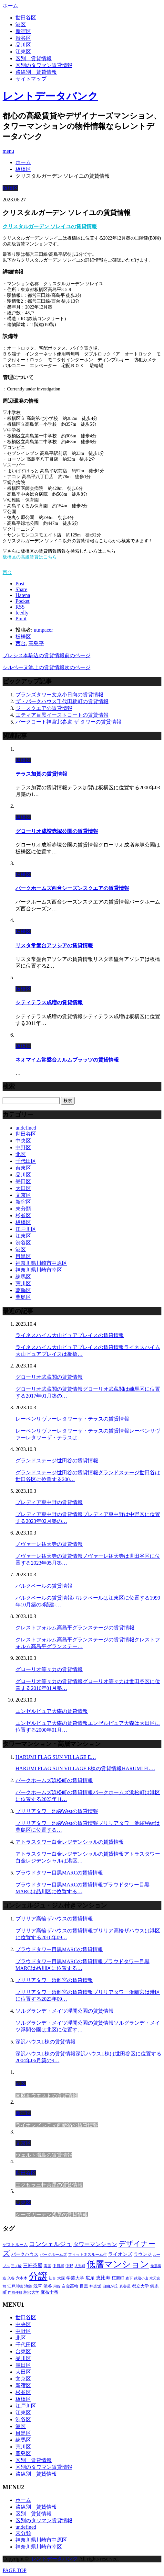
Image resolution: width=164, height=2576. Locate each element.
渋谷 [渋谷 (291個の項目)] (48, 2286)
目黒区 (23, 1256)
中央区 (23, 1140)
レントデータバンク (50, 96)
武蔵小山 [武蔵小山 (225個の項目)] (141, 2278)
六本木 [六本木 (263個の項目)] (21, 2278)
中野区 (23, 1147)
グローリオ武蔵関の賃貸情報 (49, 1377)
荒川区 (23, 1283)
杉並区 (23, 1215)
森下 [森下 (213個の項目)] (129, 2278)
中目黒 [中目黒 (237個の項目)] (58, 2266)
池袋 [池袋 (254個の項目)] (28, 2286)
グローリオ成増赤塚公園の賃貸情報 (56, 831)
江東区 (23, 51)
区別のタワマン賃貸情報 (43, 65)
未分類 (23, 1208)
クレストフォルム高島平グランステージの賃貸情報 (74, 1627)
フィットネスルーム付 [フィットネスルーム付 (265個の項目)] (87, 2254)
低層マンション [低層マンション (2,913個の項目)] (118, 2264)
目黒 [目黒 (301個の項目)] (84, 2286)
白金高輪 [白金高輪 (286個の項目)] (70, 2286)
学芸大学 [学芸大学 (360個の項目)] (75, 2277)
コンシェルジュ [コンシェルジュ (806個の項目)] (50, 2244)
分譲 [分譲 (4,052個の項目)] (38, 2276)
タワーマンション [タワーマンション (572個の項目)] (95, 2244)
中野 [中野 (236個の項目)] (69, 2266)
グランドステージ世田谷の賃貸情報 (56, 1460)
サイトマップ (30, 79)
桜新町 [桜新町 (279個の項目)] (118, 2278)
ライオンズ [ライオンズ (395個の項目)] (120, 2254)
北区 (20, 1154)
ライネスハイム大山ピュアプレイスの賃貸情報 (69, 1335)
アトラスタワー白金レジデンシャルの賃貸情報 (69, 1842)
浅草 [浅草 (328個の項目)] (37, 2286)
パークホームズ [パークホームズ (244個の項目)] (53, 2254)
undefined (25, 1128)
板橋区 (10, 188)
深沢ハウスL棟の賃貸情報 (45, 2041)
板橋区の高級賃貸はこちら (30, 557)
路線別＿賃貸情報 (36, 72)
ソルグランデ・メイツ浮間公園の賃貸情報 (64, 2011)
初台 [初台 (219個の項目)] (52, 2278)
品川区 (23, 45)
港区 (20, 24)
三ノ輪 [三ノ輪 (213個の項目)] (16, 2266)
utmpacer (43, 630)
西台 (7, 572)
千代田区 (25, 1161)
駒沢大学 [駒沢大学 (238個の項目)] (31, 2292)
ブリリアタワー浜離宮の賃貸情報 (54, 1980)
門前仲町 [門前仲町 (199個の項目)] (15, 2292)
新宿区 (23, 31)
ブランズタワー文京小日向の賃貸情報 (59, 694)
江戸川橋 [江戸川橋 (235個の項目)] (15, 2286)
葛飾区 (23, 1290)
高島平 (36, 643)
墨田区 (23, 1181)
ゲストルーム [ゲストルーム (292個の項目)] (15, 2244)
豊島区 (23, 1297)
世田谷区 (25, 17)
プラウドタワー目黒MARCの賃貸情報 (59, 1872)
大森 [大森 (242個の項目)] (61, 2278)
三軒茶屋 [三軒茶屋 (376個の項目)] (32, 2265)
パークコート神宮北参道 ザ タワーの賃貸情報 (68, 722)
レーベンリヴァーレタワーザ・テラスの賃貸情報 (72, 1419)
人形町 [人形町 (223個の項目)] (80, 2266)
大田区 (23, 1188)
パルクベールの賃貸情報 (43, 1586)
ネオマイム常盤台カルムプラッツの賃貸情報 (67, 1060)
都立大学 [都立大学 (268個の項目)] (140, 2286)
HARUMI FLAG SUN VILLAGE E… (55, 1757)
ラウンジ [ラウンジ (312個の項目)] (143, 2254)
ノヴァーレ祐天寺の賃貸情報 (49, 1544)
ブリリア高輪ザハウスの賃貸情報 (54, 1918)
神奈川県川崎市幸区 (38, 1270)
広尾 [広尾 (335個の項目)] (90, 2278)
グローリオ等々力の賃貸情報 (49, 1669)
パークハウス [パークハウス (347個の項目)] (24, 2254)
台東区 (23, 1168)
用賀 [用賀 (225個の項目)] (56, 2286)
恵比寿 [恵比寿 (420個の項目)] (103, 2277)
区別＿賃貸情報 (33, 58)
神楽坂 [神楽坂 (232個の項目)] (95, 2286)
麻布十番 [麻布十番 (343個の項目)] (49, 2292)
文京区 (23, 1195)
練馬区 (23, 1276)
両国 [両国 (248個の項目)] (47, 2266)
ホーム (23, 2500)
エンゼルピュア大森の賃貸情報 (51, 1711)
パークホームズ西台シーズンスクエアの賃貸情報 (72, 888)
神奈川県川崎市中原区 (41, 1263)
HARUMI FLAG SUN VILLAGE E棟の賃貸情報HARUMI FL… (85, 1768)
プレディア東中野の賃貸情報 (49, 1502)
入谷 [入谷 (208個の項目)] (11, 2278)
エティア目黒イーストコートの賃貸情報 (61, 715)
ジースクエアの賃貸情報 (43, 708)
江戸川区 (25, 1229)
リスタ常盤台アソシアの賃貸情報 (54, 945)
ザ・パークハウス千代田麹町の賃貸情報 (61, 701)
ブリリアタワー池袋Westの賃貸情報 (56, 1811)
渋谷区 (23, 38)
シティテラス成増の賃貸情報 (49, 1002)
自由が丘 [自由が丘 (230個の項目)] (110, 2286)
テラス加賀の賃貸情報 (41, 774)
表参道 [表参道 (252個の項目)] (125, 2286)
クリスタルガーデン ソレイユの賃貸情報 (50, 226)
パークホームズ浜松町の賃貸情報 (54, 1780)
